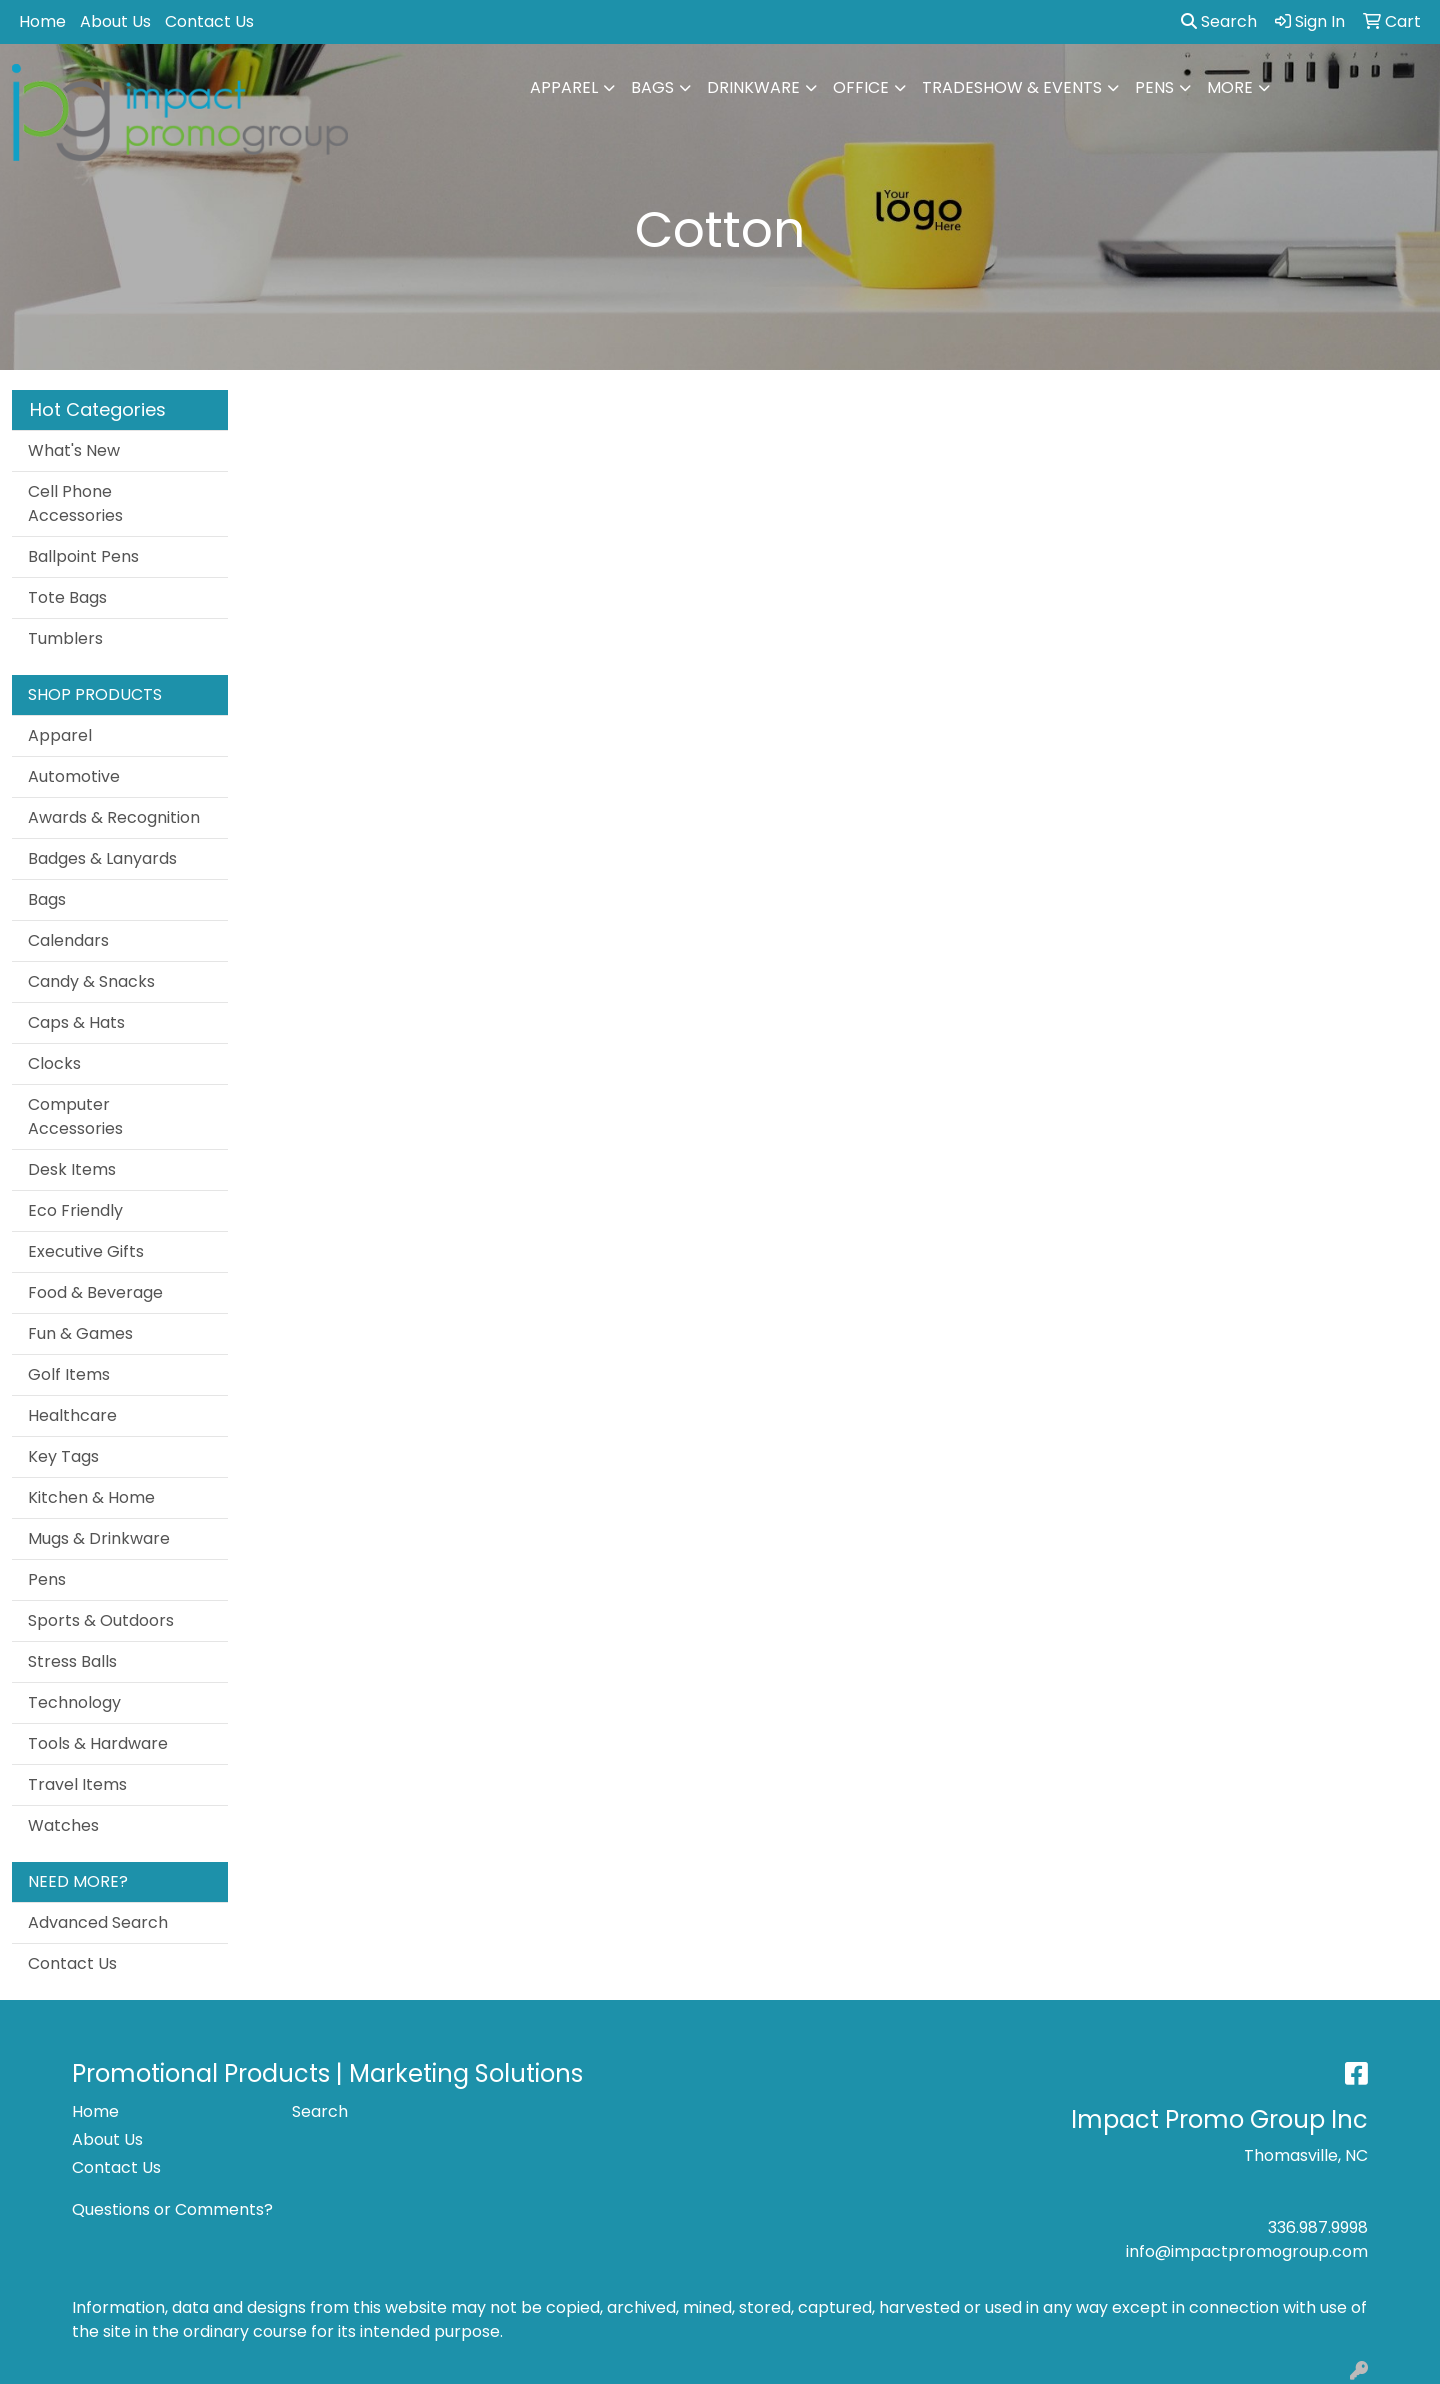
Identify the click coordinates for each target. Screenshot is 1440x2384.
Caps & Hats (76, 1022)
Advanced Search (98, 1922)
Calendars (68, 940)
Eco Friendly (75, 1210)
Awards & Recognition (114, 817)
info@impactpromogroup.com (1247, 2251)
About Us (115, 21)
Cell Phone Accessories (75, 503)
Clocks (54, 1063)
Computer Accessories (75, 1116)
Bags (652, 87)
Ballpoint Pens (83, 556)
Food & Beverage (95, 1292)
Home (42, 21)
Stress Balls (72, 1661)
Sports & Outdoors (101, 1620)
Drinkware (753, 87)
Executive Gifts (86, 1251)
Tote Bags (67, 597)
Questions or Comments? (172, 2209)
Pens (1154, 87)
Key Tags (63, 1456)
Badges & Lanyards (102, 858)
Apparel (564, 87)
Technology (74, 1702)
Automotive (74, 776)
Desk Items (72, 1169)
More (1230, 87)
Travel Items (77, 1784)
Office (861, 87)
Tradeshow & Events (1012, 87)
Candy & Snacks (91, 981)
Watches (63, 1825)
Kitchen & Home (91, 1497)
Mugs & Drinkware (99, 1538)
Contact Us (209, 21)
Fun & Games (80, 1333)
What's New (74, 450)
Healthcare (72, 1415)
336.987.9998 (1318, 2227)
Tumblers (65, 638)
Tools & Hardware (98, 1743)
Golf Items (69, 1374)
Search (1219, 21)
